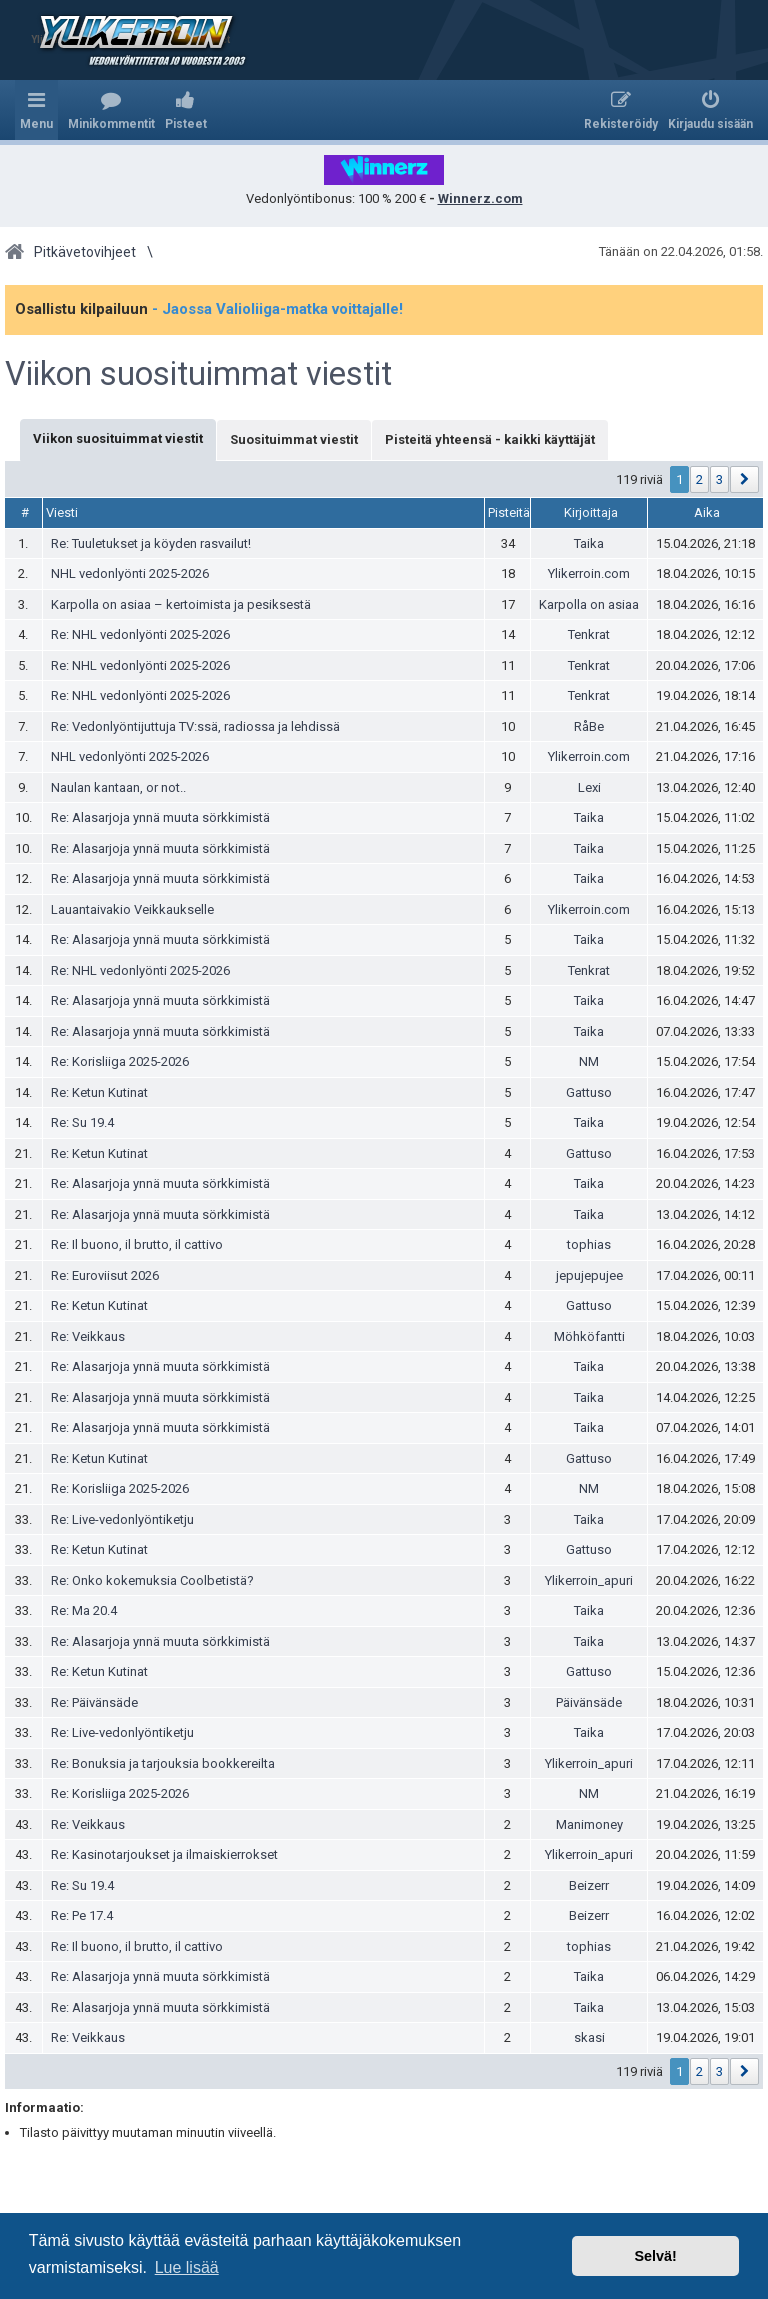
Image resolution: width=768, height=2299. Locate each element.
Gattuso (589, 1092)
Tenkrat (589, 634)
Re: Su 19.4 (82, 1122)
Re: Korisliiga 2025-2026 (120, 1061)
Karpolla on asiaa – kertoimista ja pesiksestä (181, 604)
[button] (744, 479)
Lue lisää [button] (187, 2267)
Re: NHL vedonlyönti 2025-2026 (140, 634)
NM (589, 1061)
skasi (589, 2037)
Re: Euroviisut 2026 (105, 1275)
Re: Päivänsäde (94, 1702)
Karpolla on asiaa (589, 604)
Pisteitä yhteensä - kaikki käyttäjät (490, 439)
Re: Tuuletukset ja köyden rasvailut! (151, 543)
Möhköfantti (589, 1336)
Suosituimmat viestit (294, 439)
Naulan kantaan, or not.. (118, 787)
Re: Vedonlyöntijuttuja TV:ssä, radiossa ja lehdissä (195, 726)
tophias (589, 1244)
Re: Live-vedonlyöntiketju (122, 1519)
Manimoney (589, 1824)
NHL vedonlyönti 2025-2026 (130, 573)
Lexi (589, 787)
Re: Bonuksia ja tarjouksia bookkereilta (163, 1763)
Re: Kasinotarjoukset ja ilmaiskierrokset (164, 1854)
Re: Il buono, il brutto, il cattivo (137, 1244)
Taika (589, 543)
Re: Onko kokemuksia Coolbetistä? (152, 1580)
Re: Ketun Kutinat (99, 1092)
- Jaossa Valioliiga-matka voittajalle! (277, 309)
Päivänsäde (589, 1702)
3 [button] (719, 479)
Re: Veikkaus (88, 1336)
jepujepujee (589, 1275)
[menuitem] (111, 110)
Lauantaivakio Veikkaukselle (132, 909)
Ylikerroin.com (589, 573)
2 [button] (699, 479)
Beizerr (589, 1885)
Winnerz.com (480, 198)
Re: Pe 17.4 (82, 1915)
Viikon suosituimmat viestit (198, 374)
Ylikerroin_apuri (589, 1580)
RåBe (589, 726)
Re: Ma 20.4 (84, 1610)
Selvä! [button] (655, 2256)
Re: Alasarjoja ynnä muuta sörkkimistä (160, 817)
